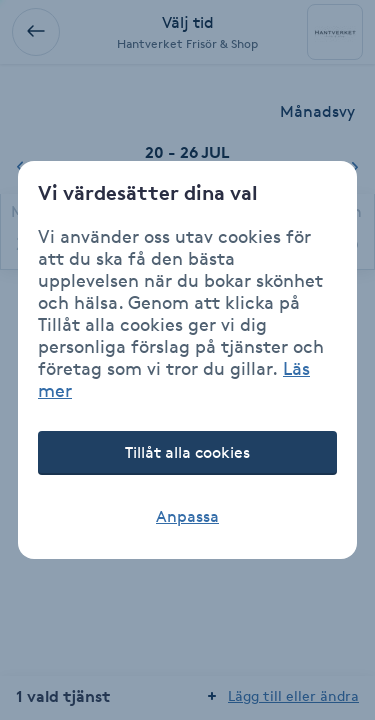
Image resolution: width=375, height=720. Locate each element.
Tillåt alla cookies (187, 452)
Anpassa (187, 516)
